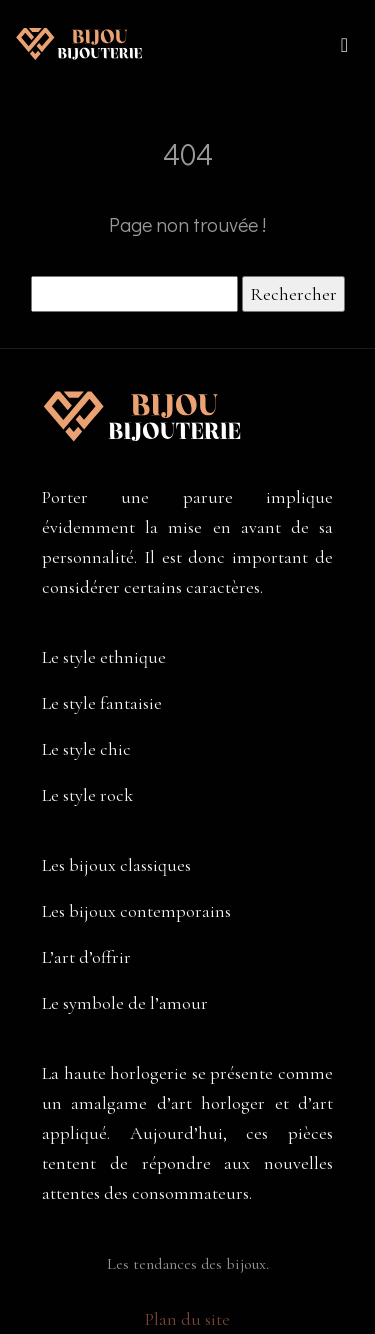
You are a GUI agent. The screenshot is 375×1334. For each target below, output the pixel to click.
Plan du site (187, 1319)
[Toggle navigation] (344, 44)
